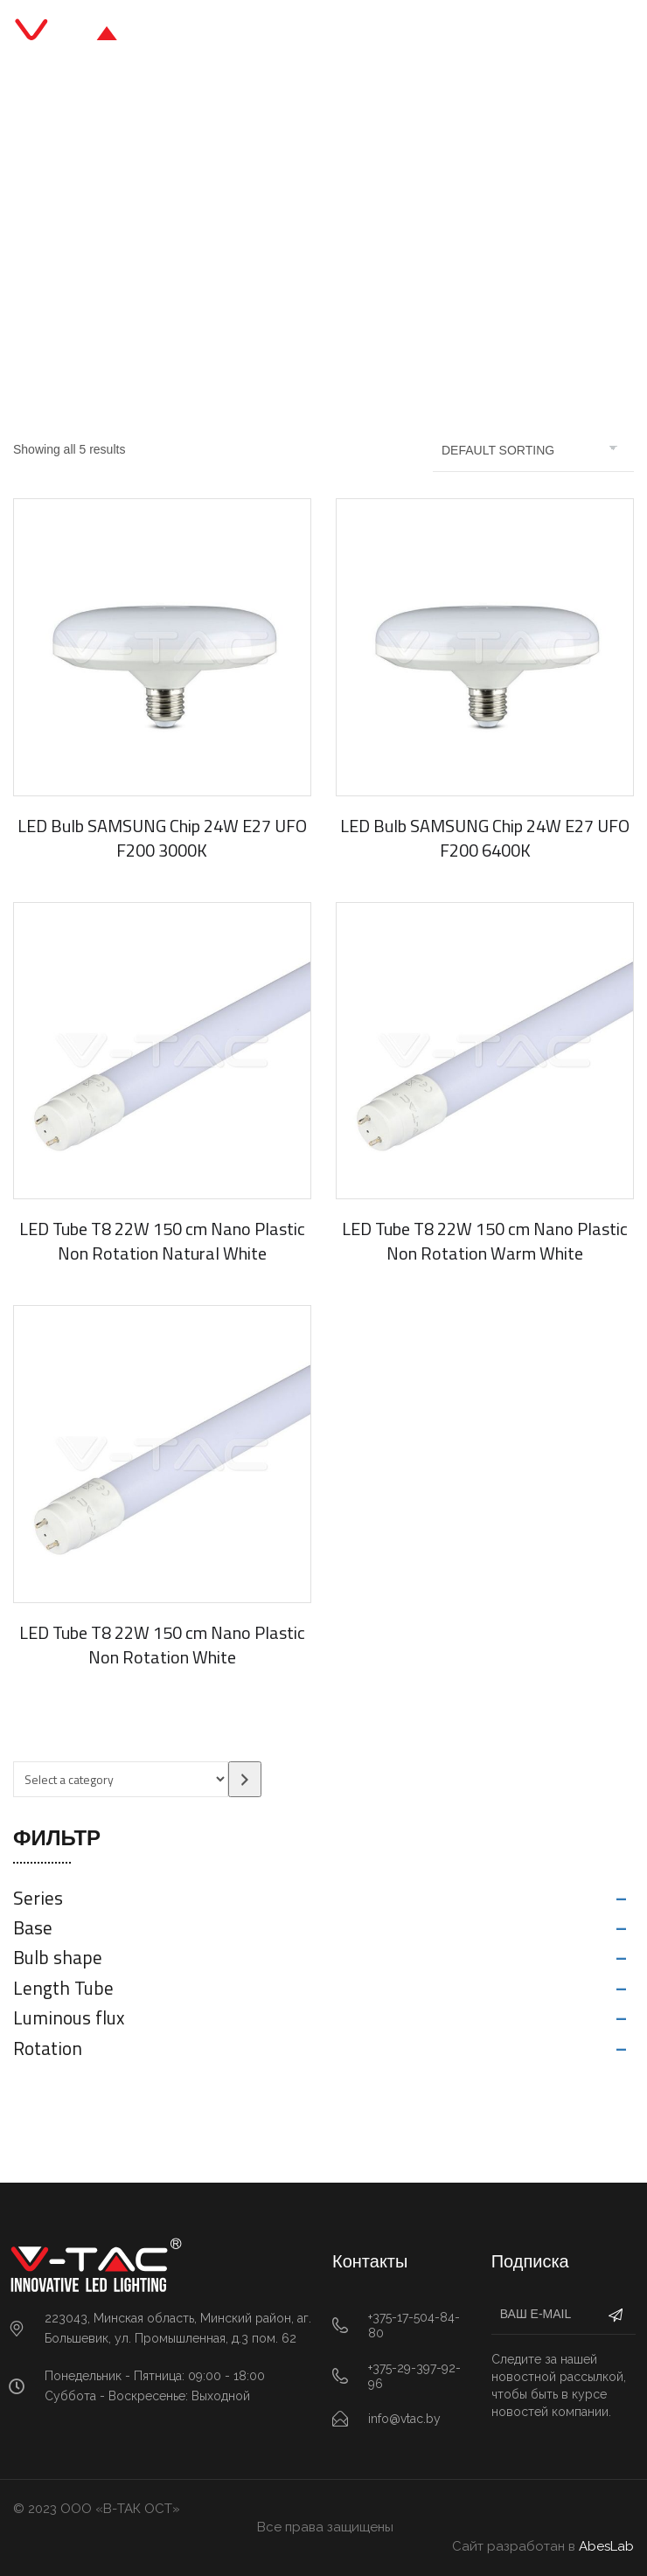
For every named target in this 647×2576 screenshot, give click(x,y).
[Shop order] (533, 450)
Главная (187, 237)
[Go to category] (244, 1779)
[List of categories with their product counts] (120, 1779)
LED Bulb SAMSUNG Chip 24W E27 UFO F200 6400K (485, 838)
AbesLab (606, 2546)
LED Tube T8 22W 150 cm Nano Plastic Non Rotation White (162, 1644)
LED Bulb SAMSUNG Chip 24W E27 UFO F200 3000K (162, 838)
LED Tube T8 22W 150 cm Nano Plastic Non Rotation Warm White (485, 1241)
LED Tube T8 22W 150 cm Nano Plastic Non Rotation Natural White (162, 1241)
